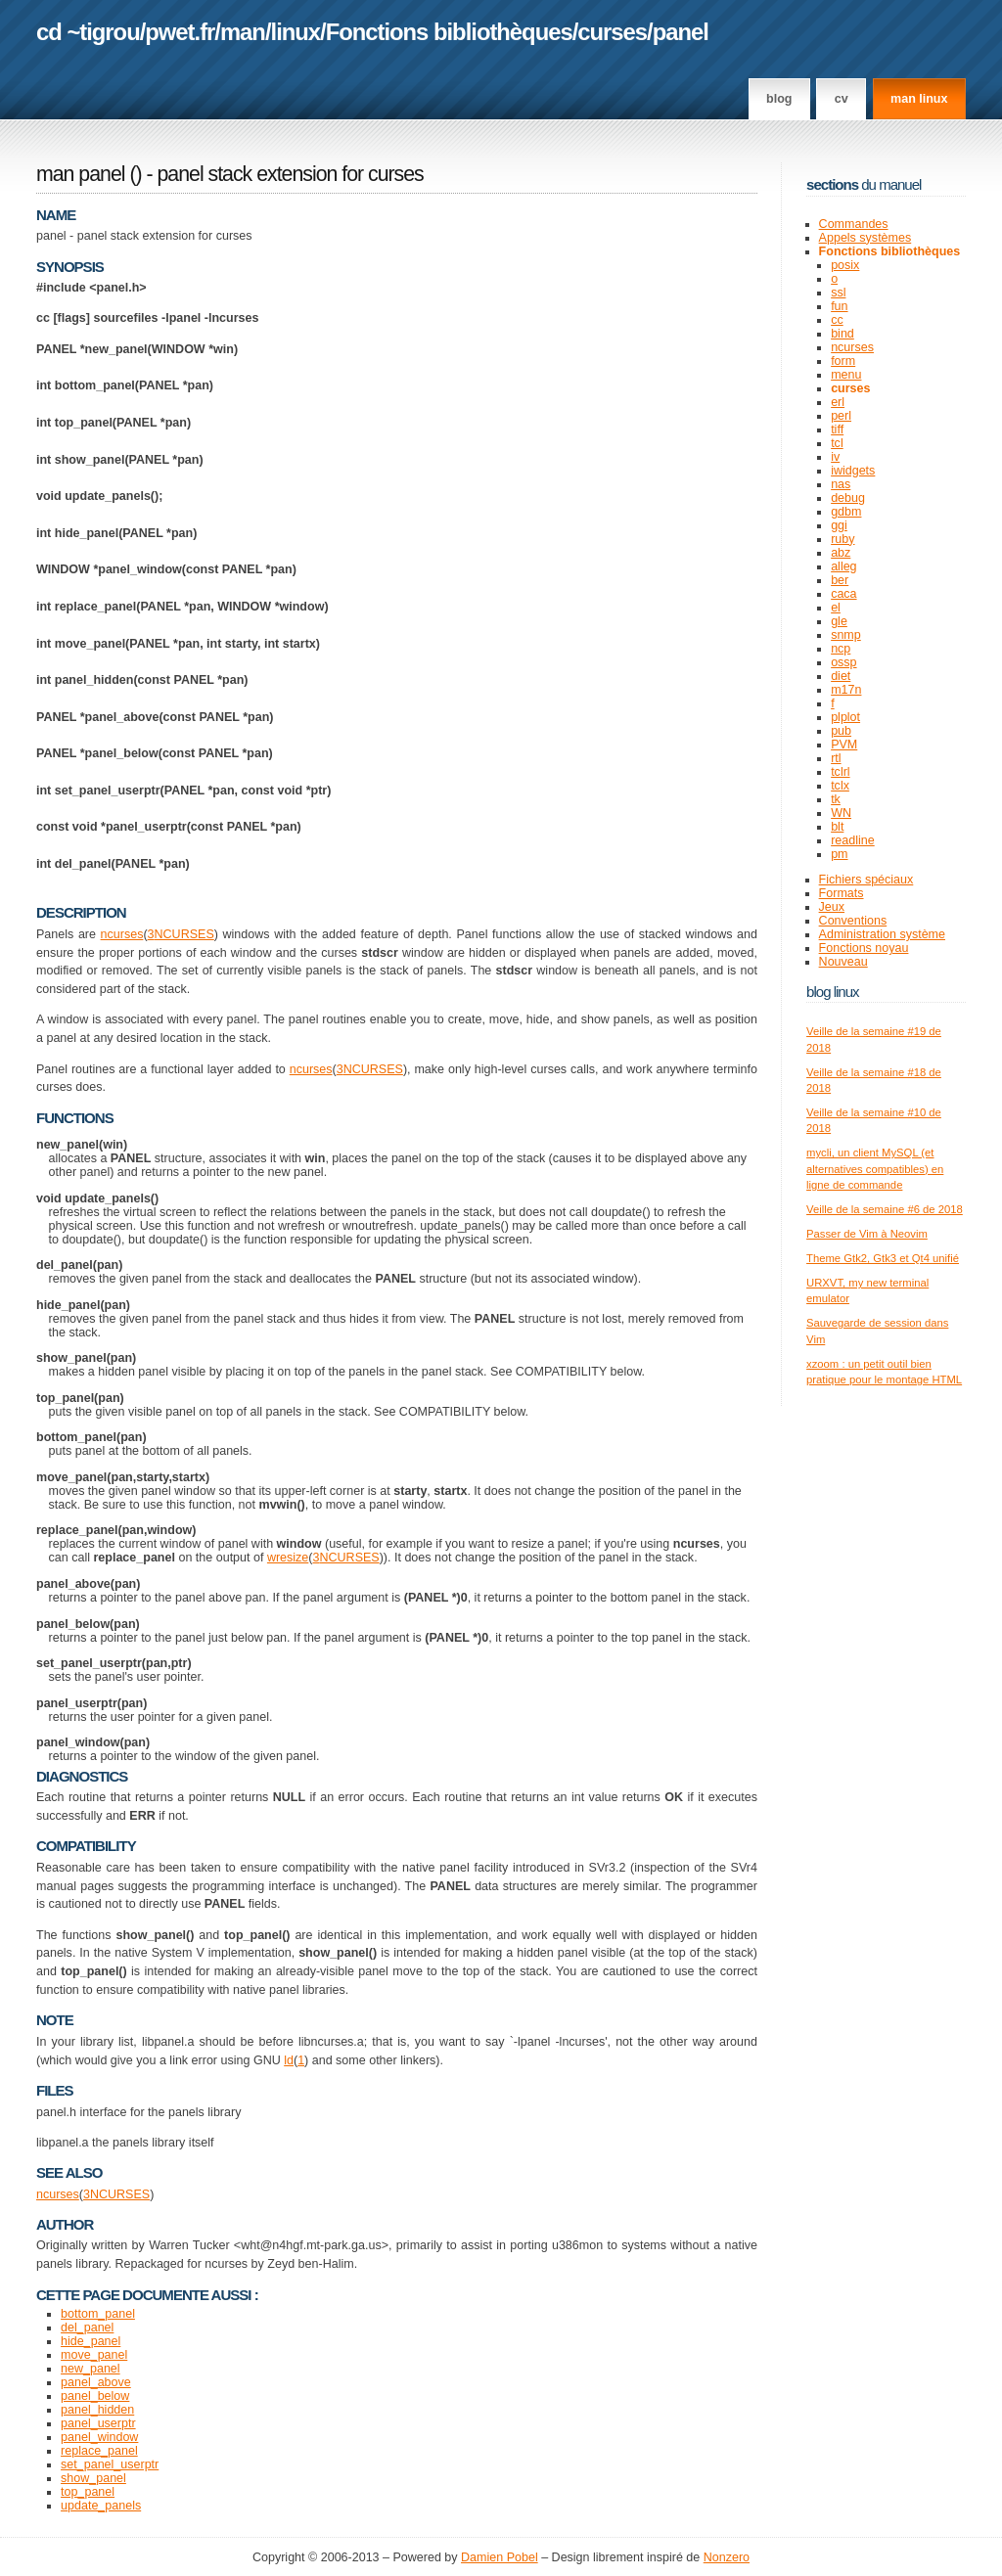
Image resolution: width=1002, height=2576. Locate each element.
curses (612, 32)
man (242, 32)
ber (839, 580)
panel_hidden (97, 2410)
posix (845, 265)
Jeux (831, 907)
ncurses (122, 934)
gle (839, 621)
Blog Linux (832, 991)
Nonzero (727, 2557)
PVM (844, 744)
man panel (80, 174)
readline (853, 840)
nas (840, 484)
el (836, 607)
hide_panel (90, 2341)
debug (848, 498)
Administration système (882, 934)
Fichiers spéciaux (866, 879)
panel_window (99, 2437)
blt (837, 827)
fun (839, 306)
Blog (779, 99)
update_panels (101, 2505)
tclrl (840, 772)
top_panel (87, 2492)
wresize (287, 1557)
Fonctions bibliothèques (449, 32)
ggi (839, 525)
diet (840, 676)
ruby (842, 539)
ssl (838, 292)
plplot (845, 717)
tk (836, 799)
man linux (918, 99)
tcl (837, 443)
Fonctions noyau (864, 948)
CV (841, 99)
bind (842, 333)
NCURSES (184, 934)
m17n (846, 690)
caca (843, 594)
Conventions (853, 920)
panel (680, 32)
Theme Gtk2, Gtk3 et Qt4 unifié (882, 1258)
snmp (846, 635)
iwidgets (853, 470)
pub (841, 731)
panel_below (95, 2396)
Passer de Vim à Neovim (867, 1234)
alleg (843, 566)
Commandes (853, 224)
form (843, 361)
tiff (837, 429)
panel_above (96, 2382)
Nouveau (843, 962)
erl (837, 402)
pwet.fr (179, 32)
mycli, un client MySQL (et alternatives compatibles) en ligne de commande (874, 1169)
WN (841, 813)
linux (296, 32)
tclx (840, 785)
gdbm (846, 512)
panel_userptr (98, 2423)
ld (289, 2060)
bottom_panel (98, 2314)
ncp (840, 648)
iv (835, 457)
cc (837, 320)
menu (846, 375)
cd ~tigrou (88, 32)
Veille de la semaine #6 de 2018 (884, 1209)
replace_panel (99, 2451)
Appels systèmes (865, 238)
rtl (836, 758)
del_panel (87, 2327)
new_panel (90, 2368)
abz (840, 553)
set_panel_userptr (110, 2464)
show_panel (93, 2478)
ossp (843, 662)
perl (841, 416)
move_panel (94, 2355)
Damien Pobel (499, 2557)
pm (839, 854)
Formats (841, 893)
